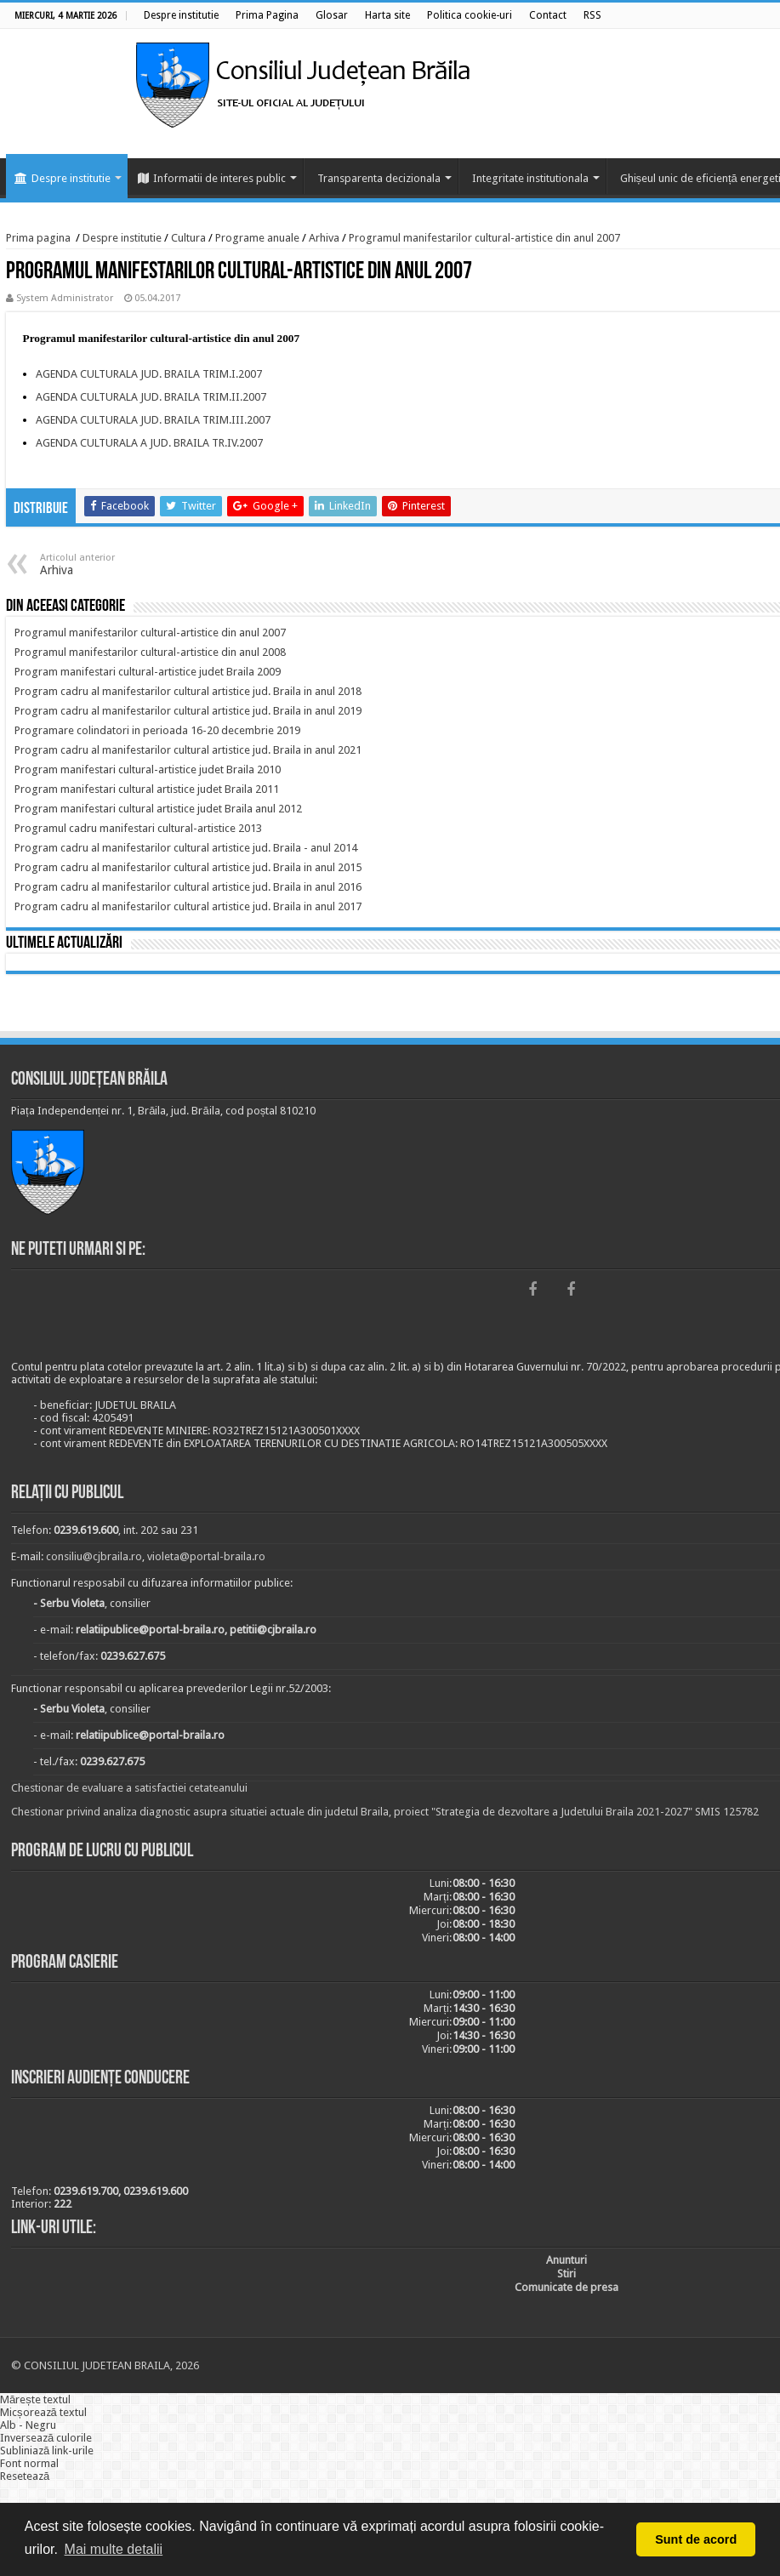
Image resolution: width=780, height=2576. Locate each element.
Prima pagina (38, 237)
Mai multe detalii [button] (114, 2549)
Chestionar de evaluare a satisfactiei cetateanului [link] (129, 1787)
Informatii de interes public (212, 178)
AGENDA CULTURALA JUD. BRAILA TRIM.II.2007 (151, 396)
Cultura (188, 237)
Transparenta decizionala (379, 178)
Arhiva (324, 237)
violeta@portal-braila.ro (206, 1556)
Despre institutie (62, 178)
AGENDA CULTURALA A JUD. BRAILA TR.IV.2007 (149, 442)
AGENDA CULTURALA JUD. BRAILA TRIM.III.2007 (153, 419)
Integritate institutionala (530, 178)
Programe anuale (257, 237)
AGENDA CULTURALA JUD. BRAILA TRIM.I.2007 (149, 374)
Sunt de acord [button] (696, 2539)
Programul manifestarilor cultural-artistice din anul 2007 (484, 237)
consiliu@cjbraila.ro (94, 1556)
